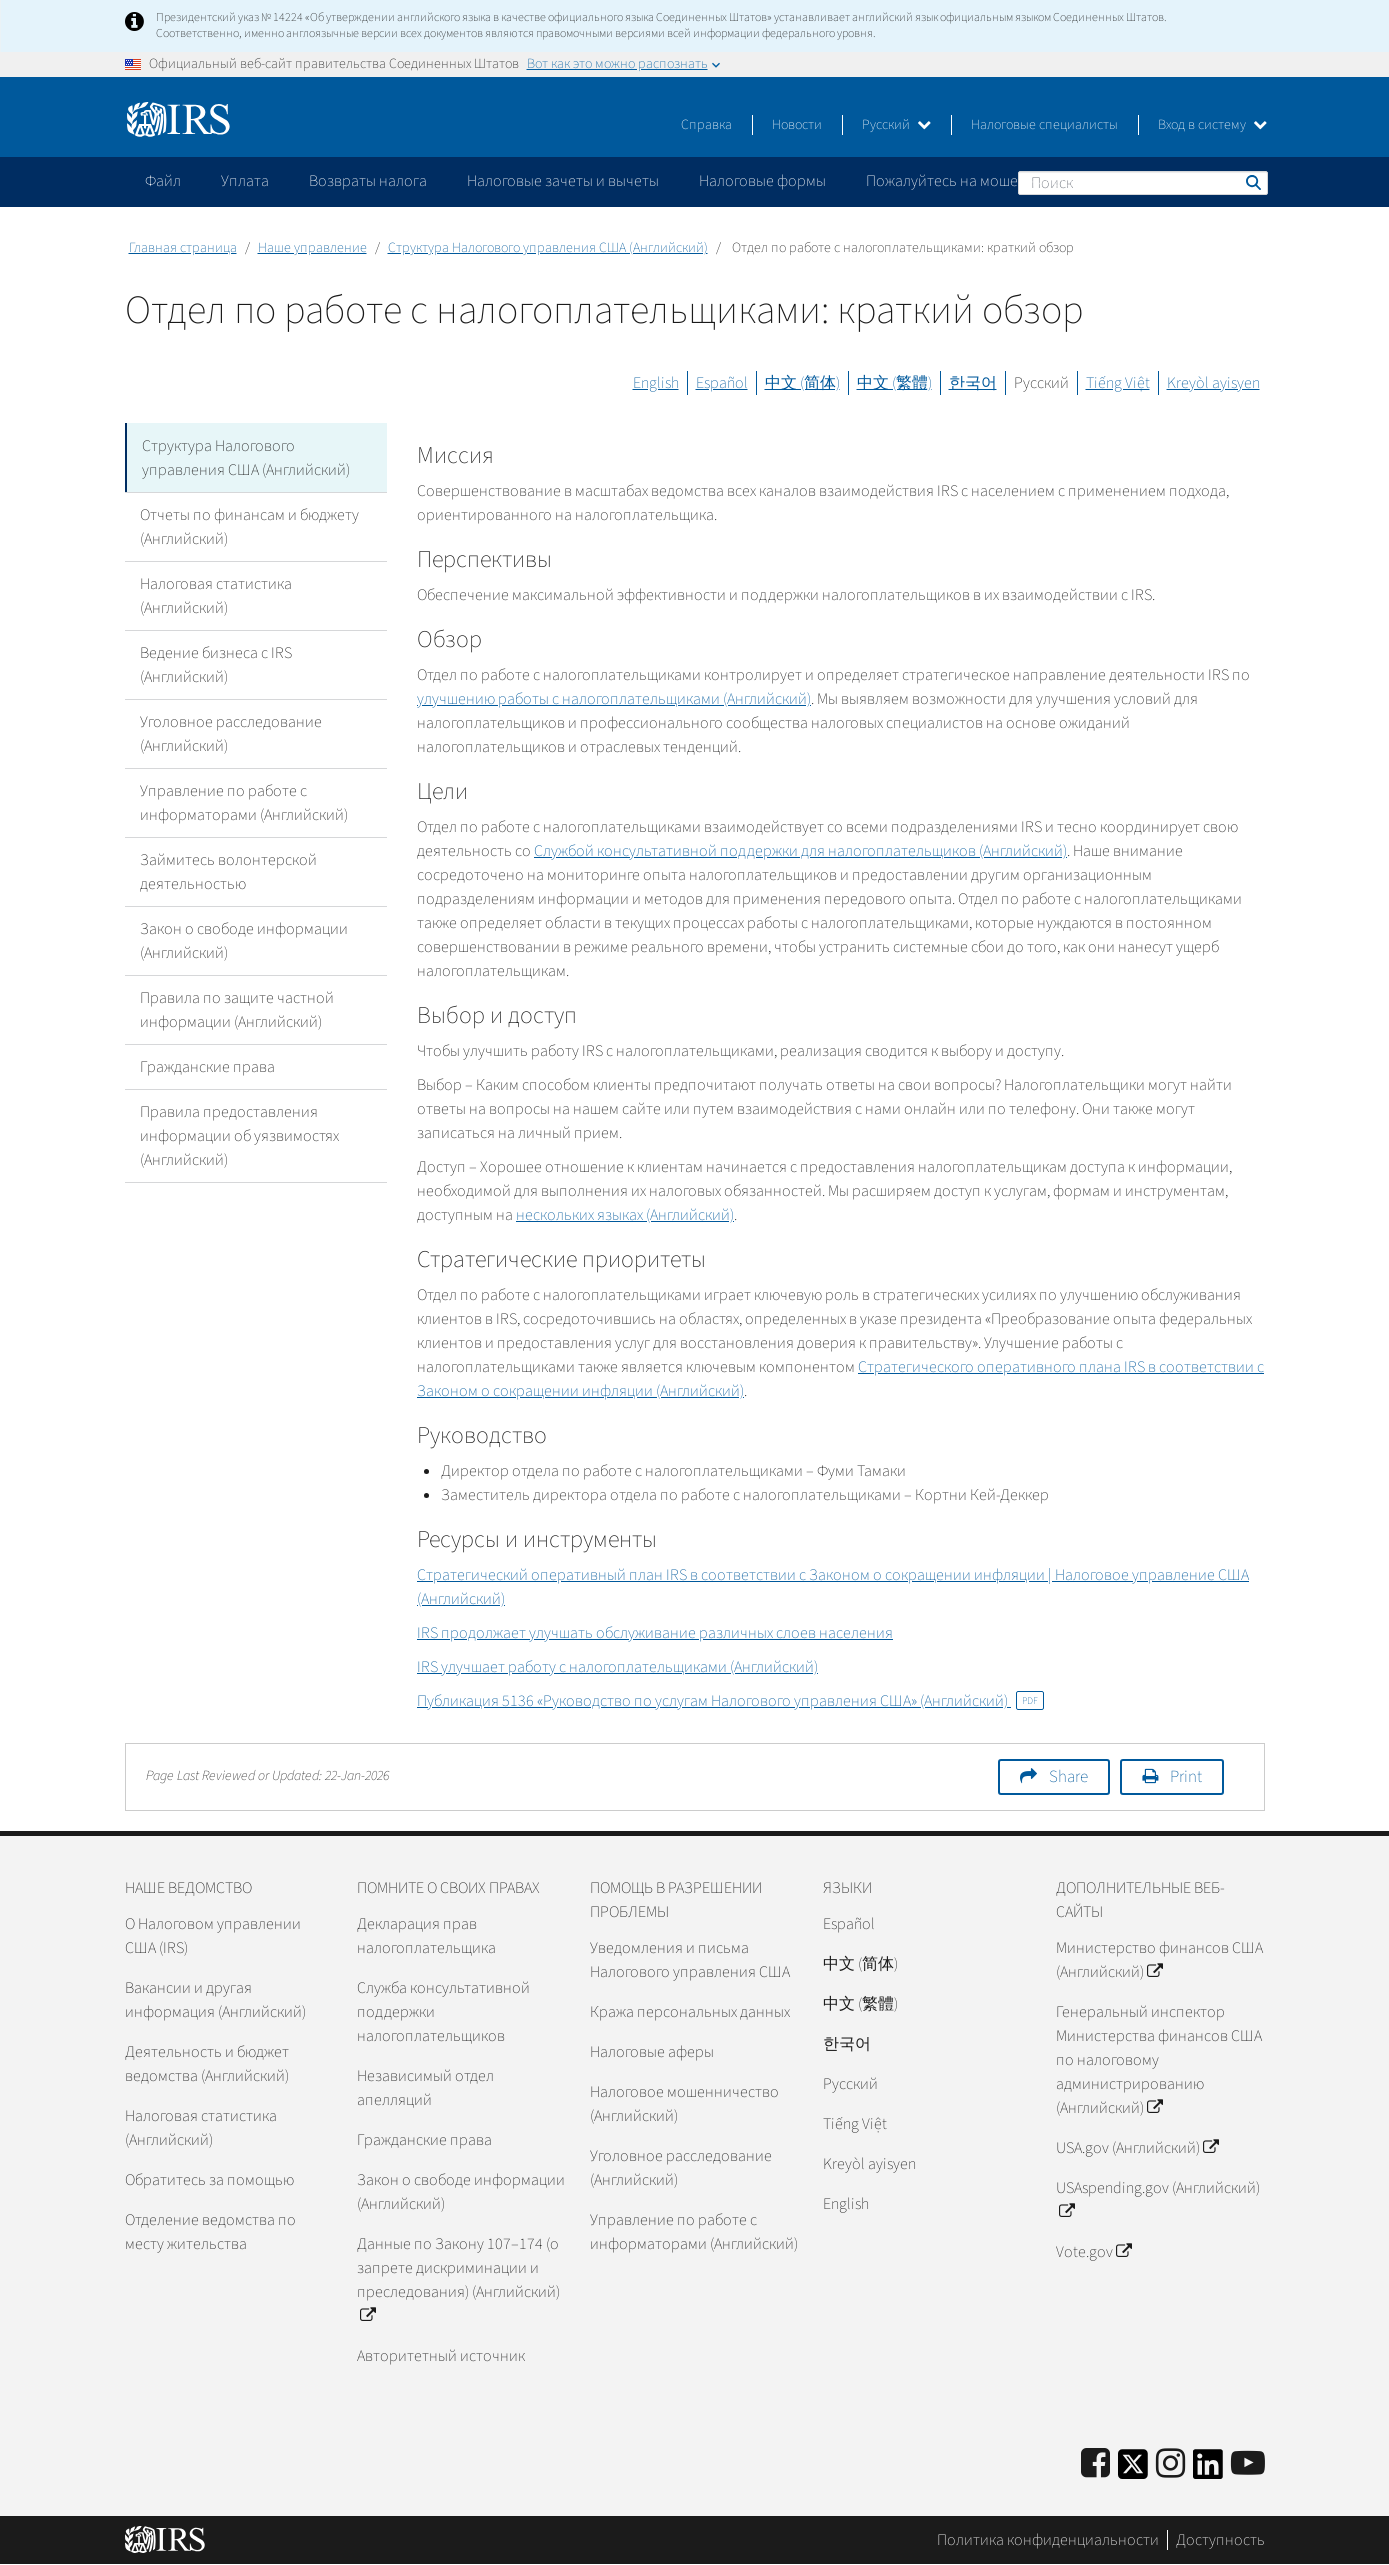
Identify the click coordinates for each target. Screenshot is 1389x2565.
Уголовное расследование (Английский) (231, 733)
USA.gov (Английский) (1137, 2148)
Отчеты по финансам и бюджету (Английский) (249, 526)
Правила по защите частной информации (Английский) (237, 1009)
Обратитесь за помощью (209, 2180)
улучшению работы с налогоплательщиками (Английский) (614, 699)
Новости (797, 125)
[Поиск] (1143, 183)
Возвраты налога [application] (368, 181)
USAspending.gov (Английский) (1158, 2200)
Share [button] (1068, 1777)
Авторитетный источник (441, 2356)
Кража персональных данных (690, 2012)
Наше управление (312, 248)
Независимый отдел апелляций (425, 2088)
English (656, 383)
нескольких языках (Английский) (625, 1215)
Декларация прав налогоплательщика (426, 1936)
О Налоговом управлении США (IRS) (213, 1936)
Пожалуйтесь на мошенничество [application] (979, 181)
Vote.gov (1093, 2252)
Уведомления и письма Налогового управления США (690, 1960)
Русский (896, 125)
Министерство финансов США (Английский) (1159, 1960)
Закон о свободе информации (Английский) (244, 940)
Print (1186, 1777)
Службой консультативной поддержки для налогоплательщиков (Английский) (800, 851)
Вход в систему (1212, 125)
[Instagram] (1170, 2464)
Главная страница (183, 248)
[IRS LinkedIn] (1208, 2470)
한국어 (973, 383)
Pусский (850, 2084)
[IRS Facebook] (1095, 2464)
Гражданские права (207, 1066)
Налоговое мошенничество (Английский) (684, 2104)
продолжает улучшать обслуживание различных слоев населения (655, 1633)
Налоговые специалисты (1044, 125)
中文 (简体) (802, 383)
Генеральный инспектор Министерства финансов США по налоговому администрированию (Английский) (1159, 2060)
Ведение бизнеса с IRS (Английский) (216, 664)
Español (722, 383)
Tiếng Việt (1118, 383)
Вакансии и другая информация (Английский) (215, 2000)
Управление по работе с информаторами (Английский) (244, 802)
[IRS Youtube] (1248, 2464)
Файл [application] (163, 181)
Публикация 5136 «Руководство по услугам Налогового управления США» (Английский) (730, 1701)
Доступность (1220, 2540)
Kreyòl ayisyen (1213, 383)
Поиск (1252, 182)
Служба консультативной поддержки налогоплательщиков (443, 2012)
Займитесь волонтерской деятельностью (228, 871)
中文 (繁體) (894, 383)
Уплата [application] (245, 181)
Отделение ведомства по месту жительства (210, 2232)
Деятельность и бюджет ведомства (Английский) (207, 2064)
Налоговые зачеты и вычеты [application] (563, 181)
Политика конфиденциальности (1048, 2540)
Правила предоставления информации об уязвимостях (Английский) (239, 1135)
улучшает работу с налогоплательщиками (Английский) (617, 1667)
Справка (706, 125)
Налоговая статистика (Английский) (216, 595)
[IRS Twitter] (1133, 2470)
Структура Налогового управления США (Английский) (548, 248)
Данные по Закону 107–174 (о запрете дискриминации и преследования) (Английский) (458, 2280)
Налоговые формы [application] (762, 181)
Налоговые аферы (652, 2052)
